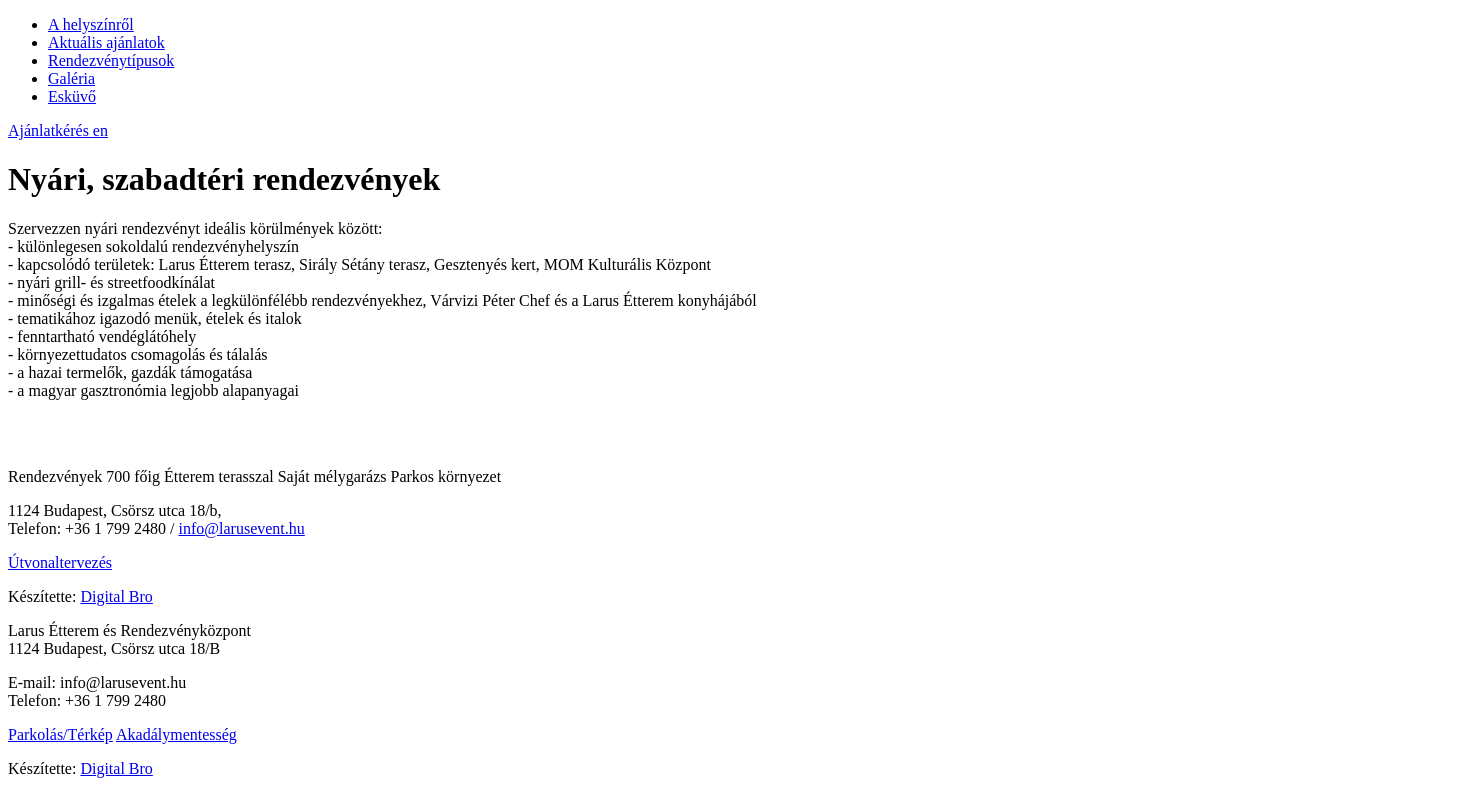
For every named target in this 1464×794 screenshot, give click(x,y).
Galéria (71, 78)
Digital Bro (116, 596)
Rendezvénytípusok (111, 60)
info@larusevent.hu (242, 528)
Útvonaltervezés (60, 562)
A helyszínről (91, 24)
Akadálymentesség (176, 734)
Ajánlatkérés (50, 130)
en (100, 130)
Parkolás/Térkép (60, 734)
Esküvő (72, 96)
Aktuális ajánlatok (106, 42)
